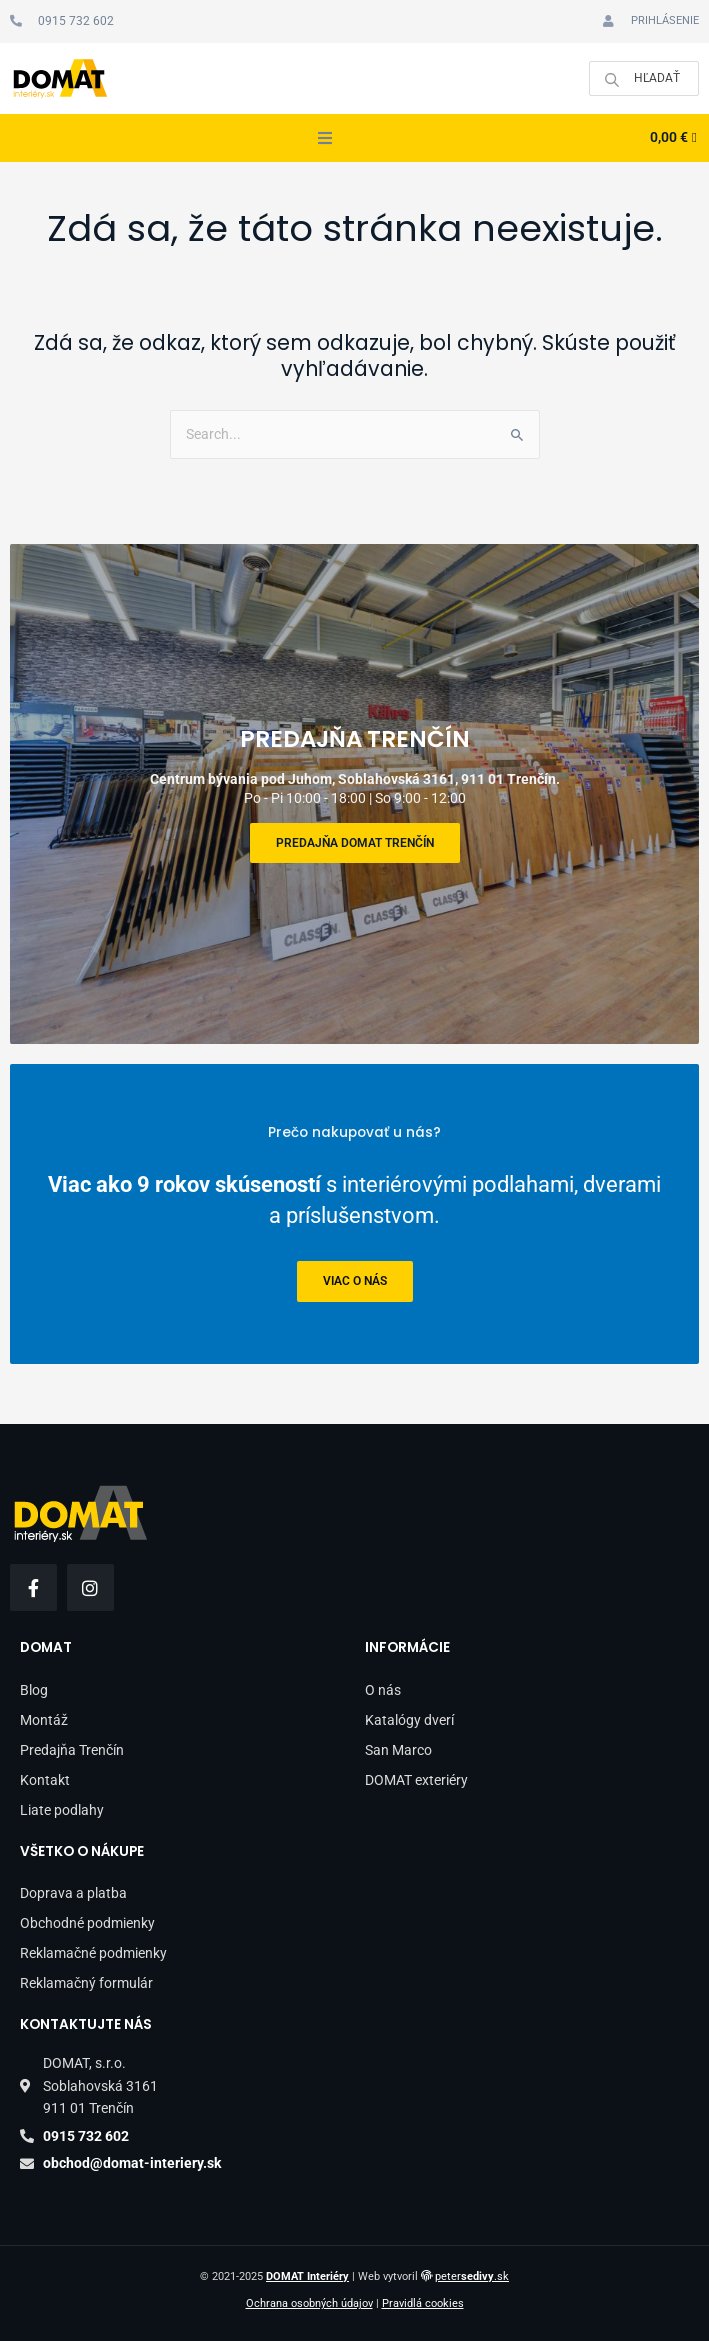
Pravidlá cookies (423, 2303)
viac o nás (355, 1282)
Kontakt (45, 1780)
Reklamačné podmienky (93, 1953)
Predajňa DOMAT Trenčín (355, 843)
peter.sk (472, 2276)
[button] (325, 138)
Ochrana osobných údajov (309, 2303)
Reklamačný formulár (86, 1983)
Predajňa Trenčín (72, 1750)
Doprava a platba (73, 1893)
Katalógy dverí (409, 1720)
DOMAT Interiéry (307, 2276)
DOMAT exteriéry (416, 1780)
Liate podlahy (62, 1810)
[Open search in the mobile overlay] (644, 78)
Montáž (44, 1720)
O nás (383, 1690)
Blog (34, 1690)
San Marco (398, 1750)
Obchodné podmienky (87, 1923)
